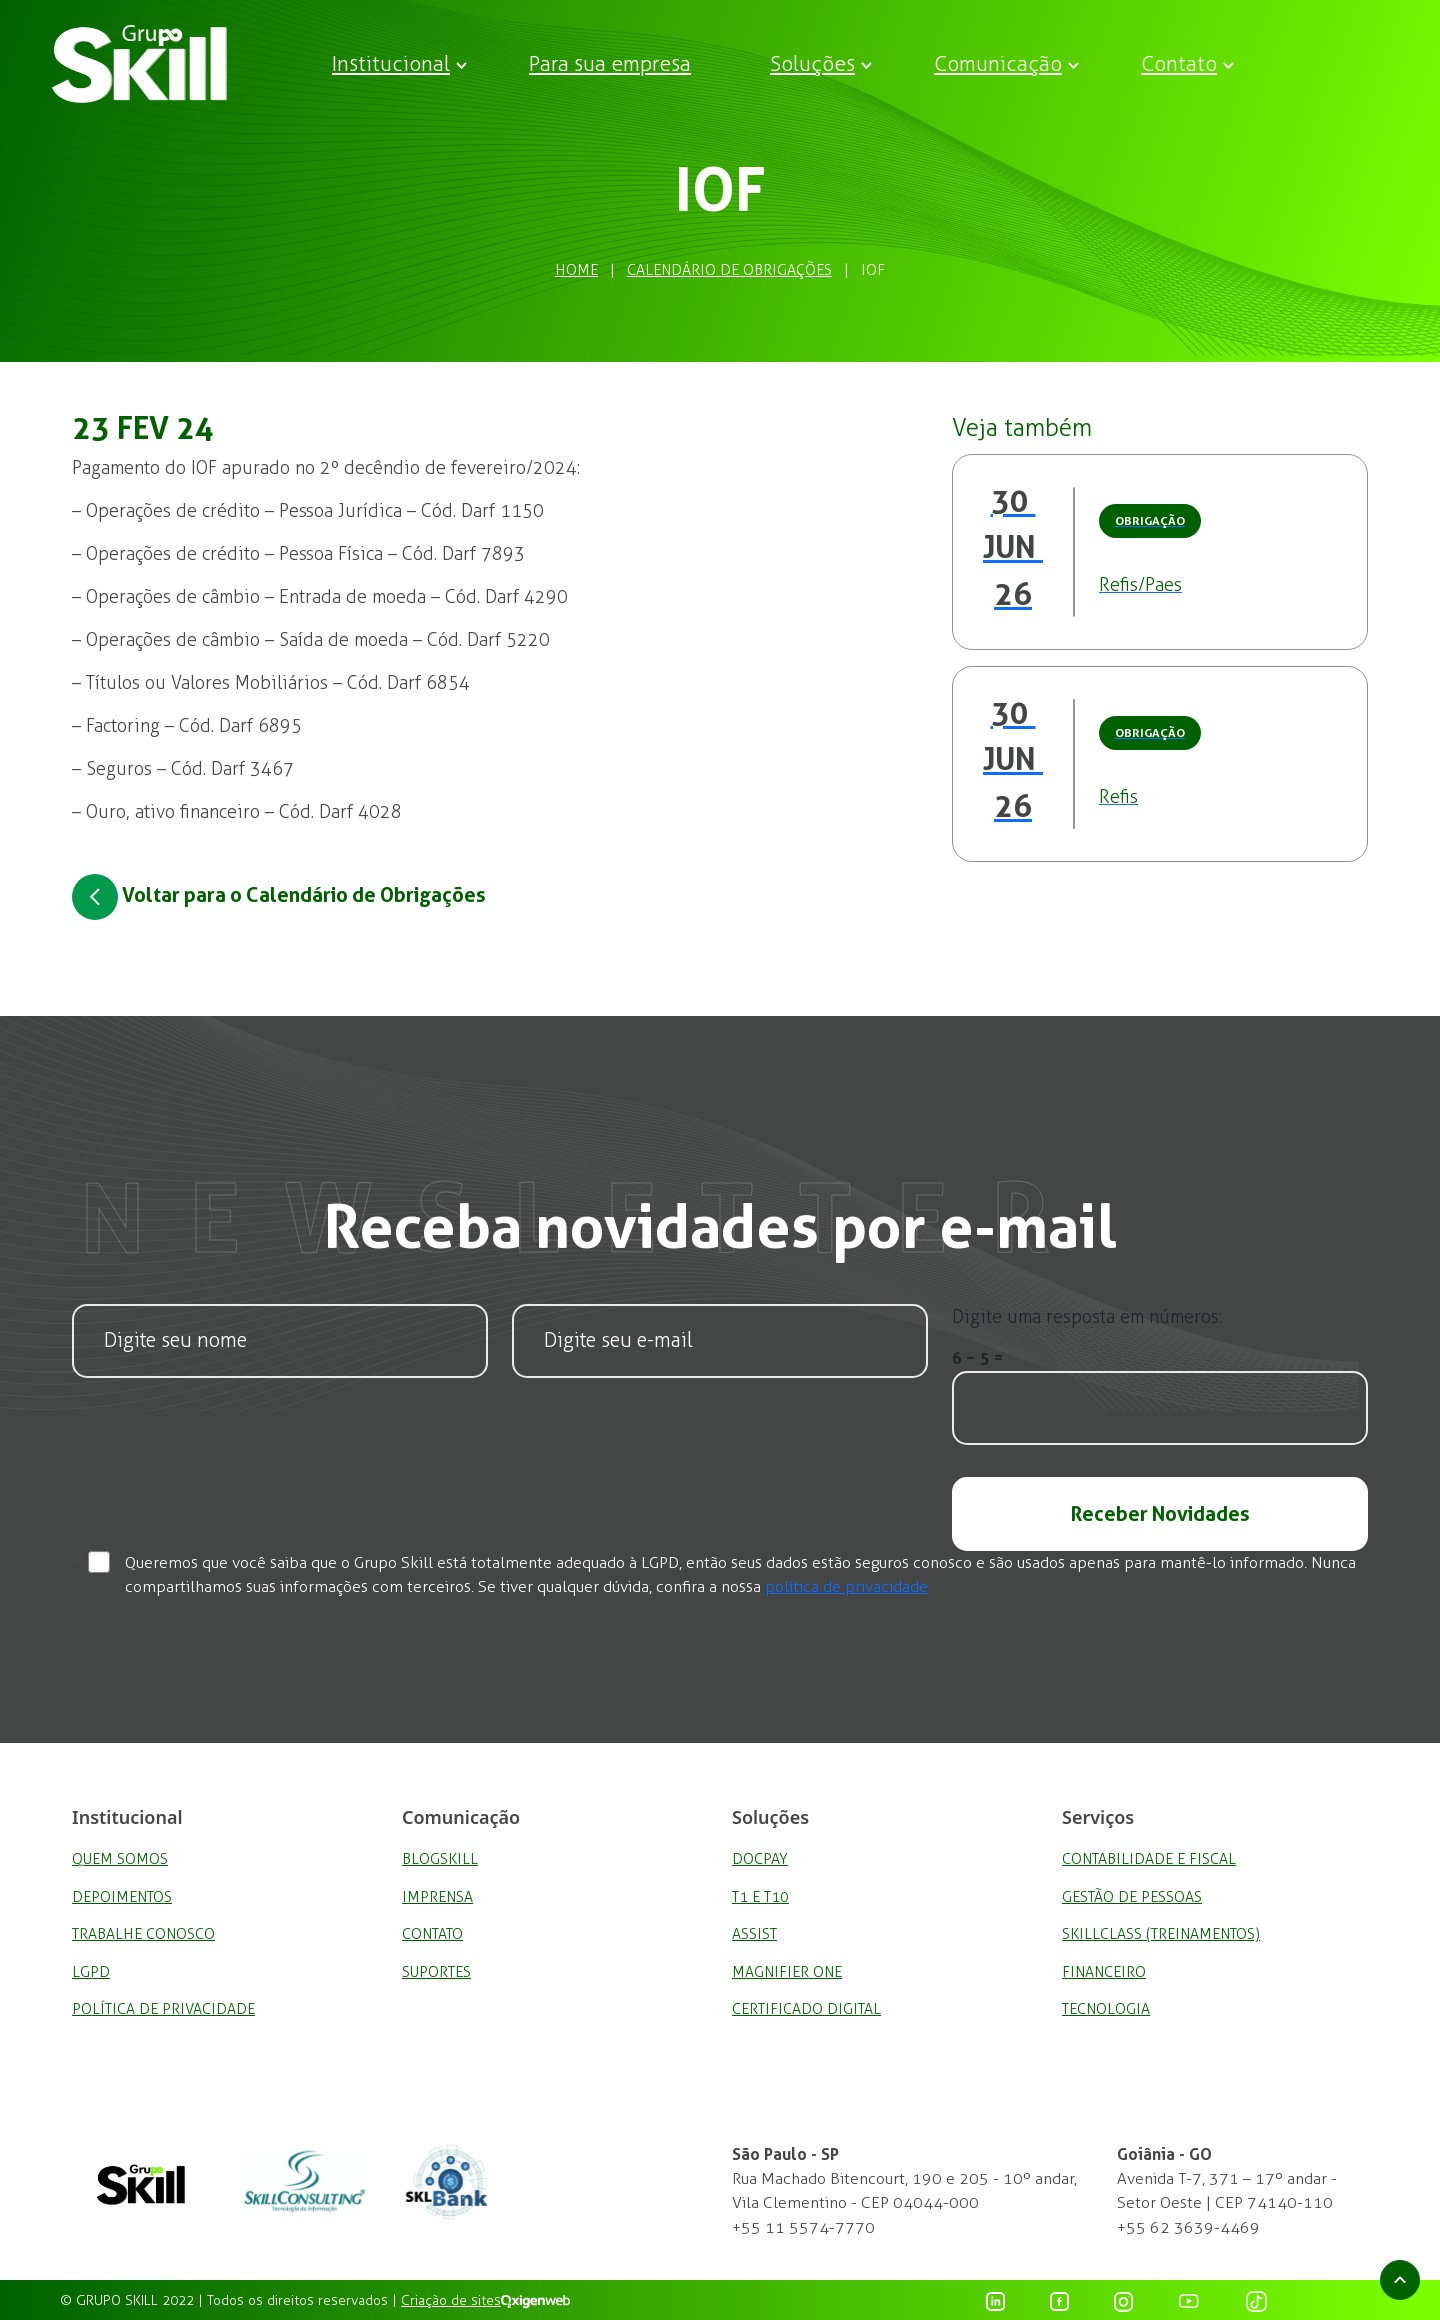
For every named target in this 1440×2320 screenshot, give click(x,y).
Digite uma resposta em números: (1087, 1317)
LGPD (91, 1972)
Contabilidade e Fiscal (1149, 1859)
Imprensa (437, 1897)
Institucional (391, 63)
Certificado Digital (806, 2009)
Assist (754, 1934)
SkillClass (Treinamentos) (1161, 1934)
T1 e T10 (760, 1897)
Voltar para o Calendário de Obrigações (279, 897)
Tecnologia (1106, 2009)
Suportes (436, 1972)
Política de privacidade (163, 2009)
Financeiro (1104, 1972)
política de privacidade (846, 1586)
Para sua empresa (610, 63)
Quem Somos (120, 1859)
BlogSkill (440, 1859)
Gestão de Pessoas (1132, 1897)
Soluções (812, 63)
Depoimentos (122, 1897)
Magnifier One (787, 1972)
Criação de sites (451, 2300)
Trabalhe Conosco (143, 1934)
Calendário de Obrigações (729, 270)
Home (576, 270)
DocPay (760, 1859)
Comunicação (998, 63)
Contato (1179, 63)
